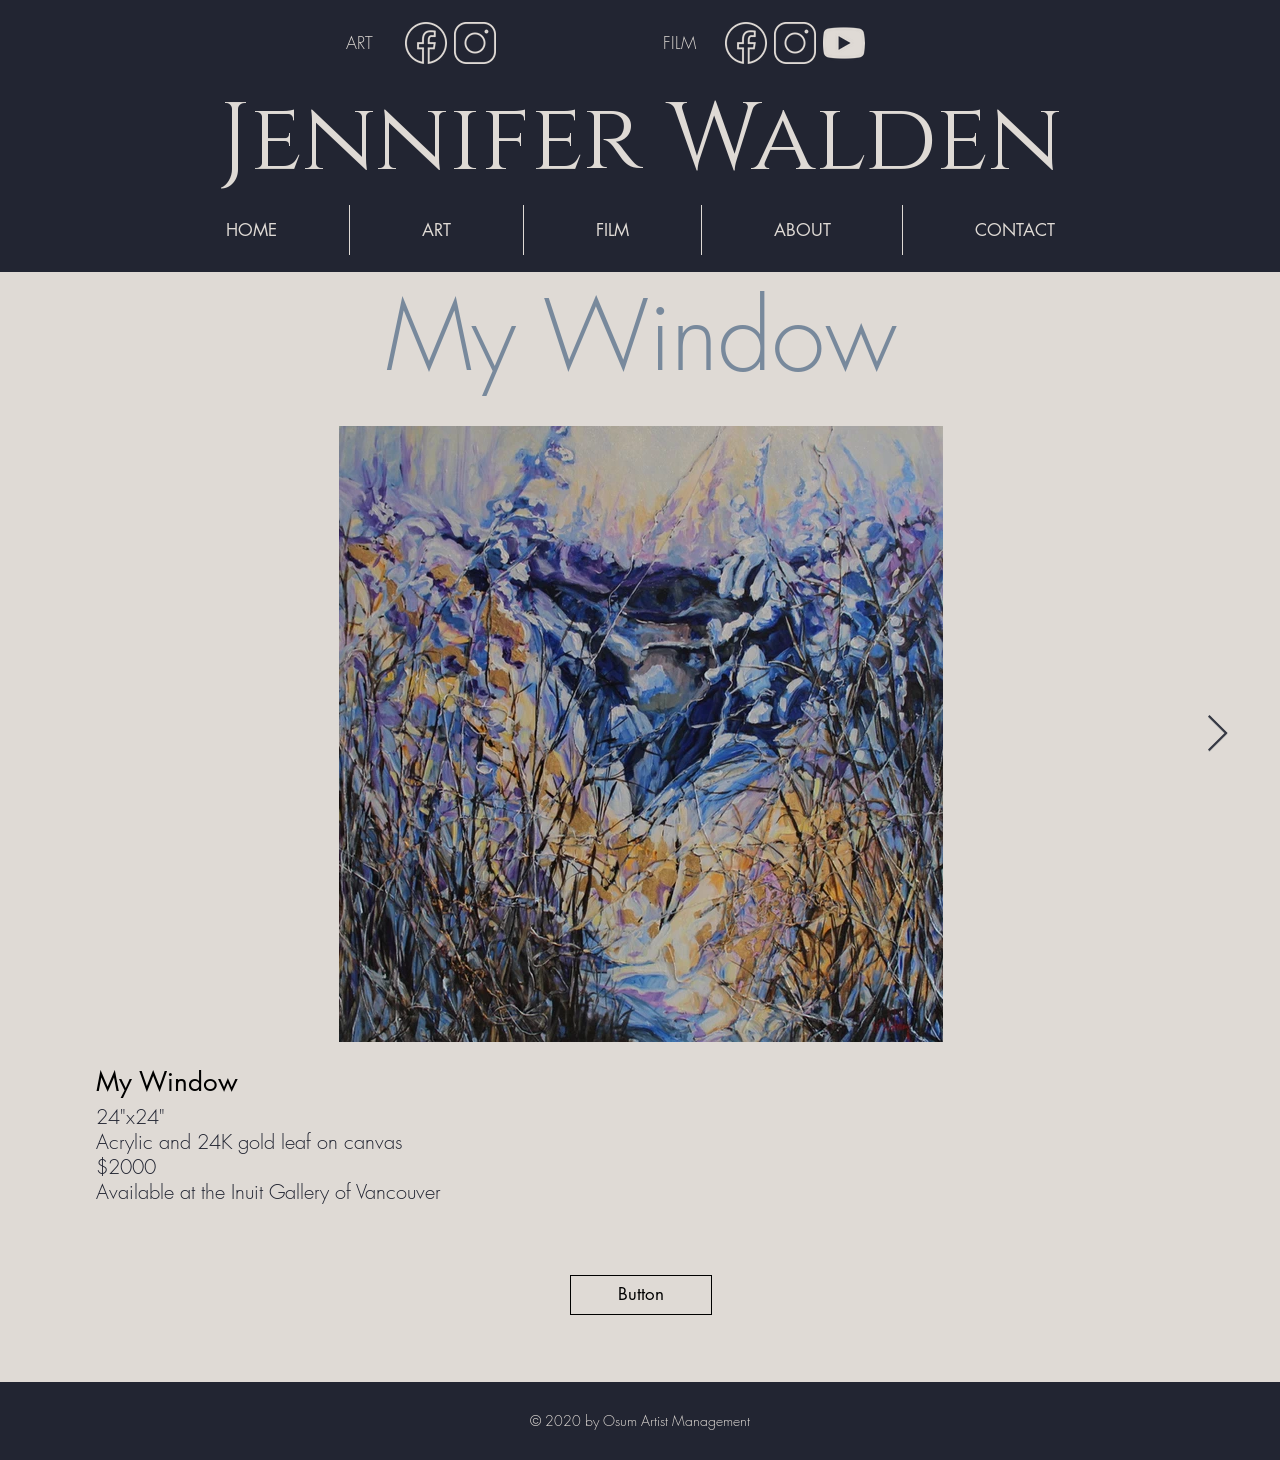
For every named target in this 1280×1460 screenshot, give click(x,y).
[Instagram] (475, 43)
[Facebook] (426, 43)
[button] (641, 1295)
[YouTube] (844, 43)
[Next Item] (1217, 734)
